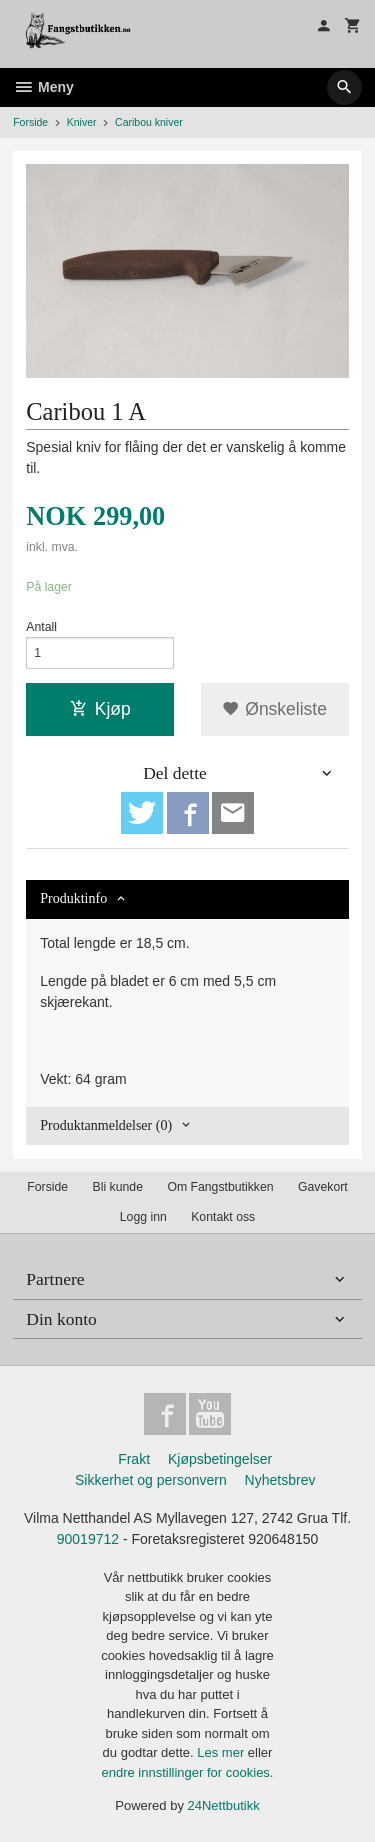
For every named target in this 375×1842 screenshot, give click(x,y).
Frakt (134, 1459)
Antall (41, 627)
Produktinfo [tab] (73, 898)
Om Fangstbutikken (220, 1187)
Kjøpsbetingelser (220, 1459)
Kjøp (100, 709)
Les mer (222, 1752)
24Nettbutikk (224, 1805)
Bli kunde (118, 1187)
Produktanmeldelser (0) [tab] (106, 1125)
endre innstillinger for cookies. (188, 1772)
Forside (30, 122)
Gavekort (323, 1187)
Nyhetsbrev (280, 1480)
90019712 (88, 1539)
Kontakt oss (223, 1217)
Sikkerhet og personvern (151, 1480)
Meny (43, 87)
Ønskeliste (274, 709)
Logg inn (143, 1217)
